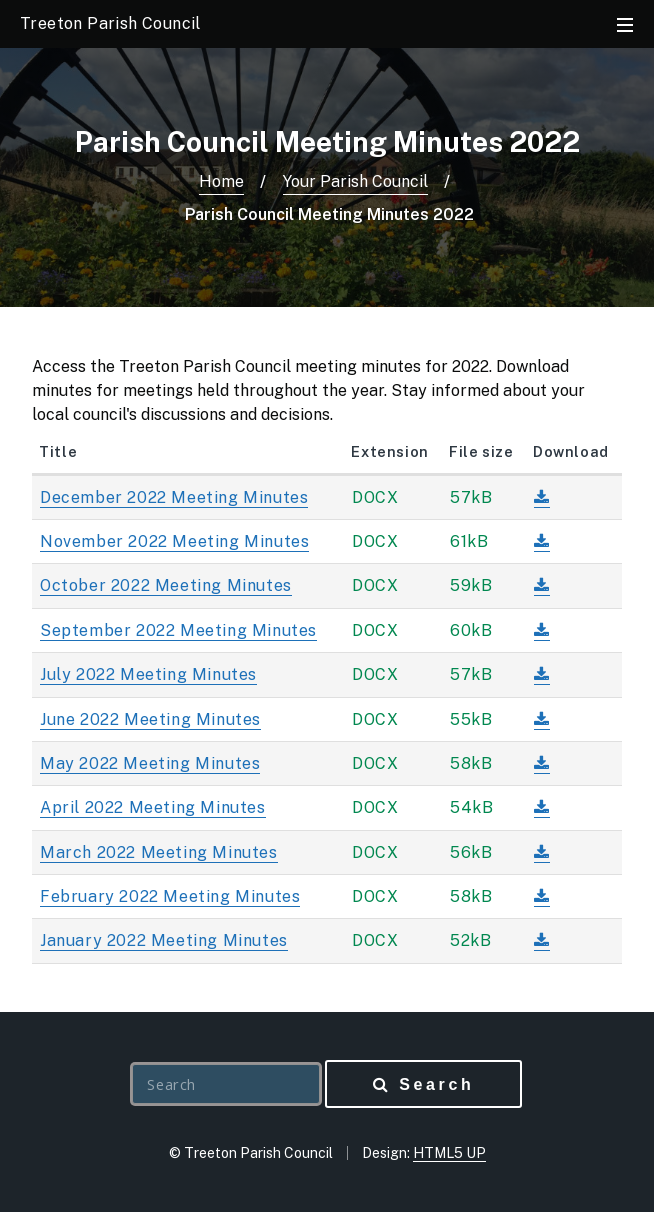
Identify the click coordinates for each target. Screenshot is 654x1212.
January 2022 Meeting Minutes (164, 940)
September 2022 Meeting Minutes (178, 630)
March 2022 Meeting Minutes (159, 852)
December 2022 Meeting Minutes (174, 497)
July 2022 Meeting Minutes (148, 674)
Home (221, 181)
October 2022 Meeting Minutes (166, 585)
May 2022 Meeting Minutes (150, 763)
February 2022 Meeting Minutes (170, 896)
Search (436, 1084)
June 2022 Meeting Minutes (150, 719)
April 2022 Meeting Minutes (153, 807)
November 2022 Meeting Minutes (174, 541)
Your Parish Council (355, 181)
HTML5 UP (449, 1153)
